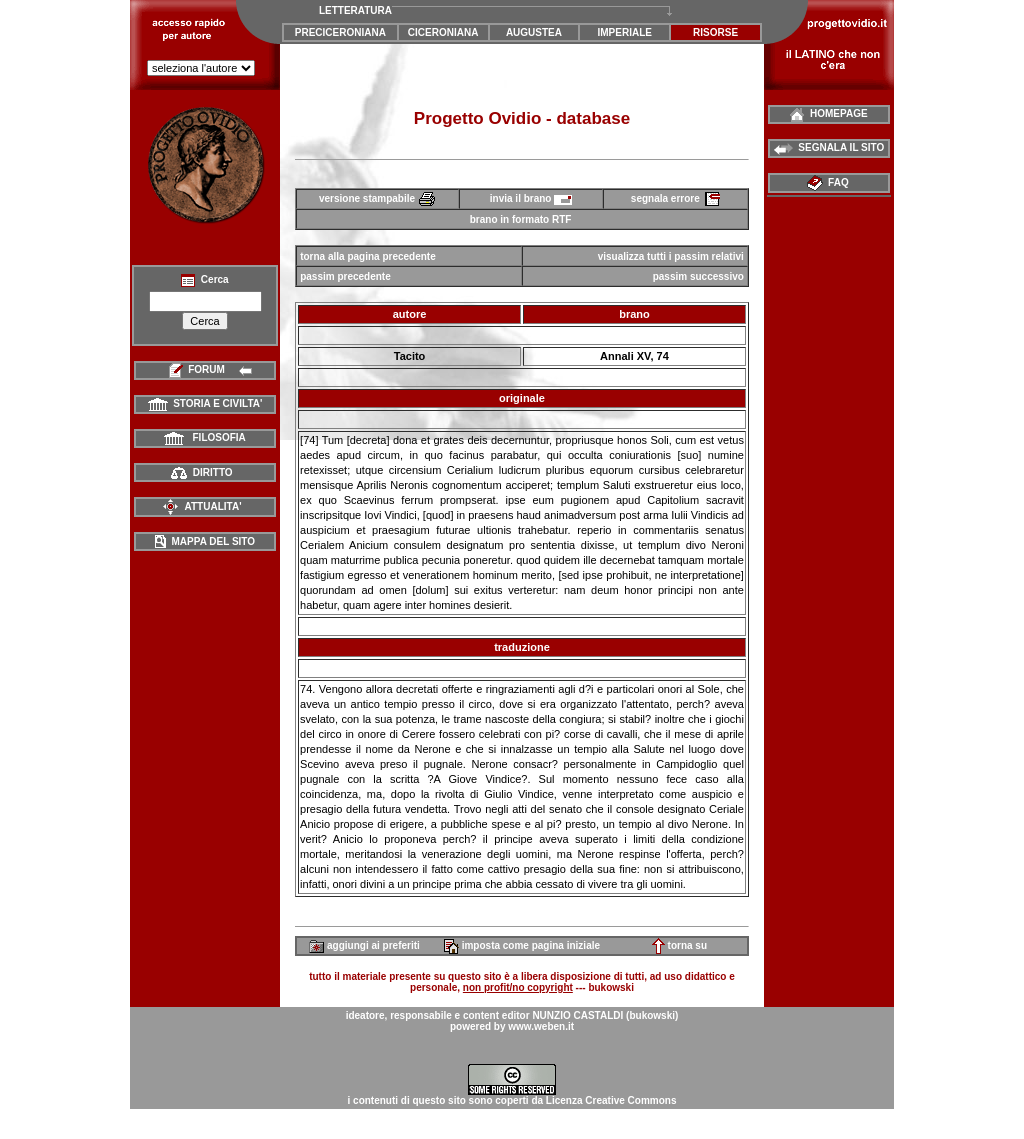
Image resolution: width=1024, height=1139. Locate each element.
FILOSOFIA (205, 437)
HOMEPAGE (828, 113)
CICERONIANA (443, 32)
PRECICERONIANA (340, 32)
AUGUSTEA (534, 32)
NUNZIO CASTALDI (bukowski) (605, 1015)
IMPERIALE (625, 32)
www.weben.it (541, 1026)
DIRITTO (201, 472)
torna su (679, 945)
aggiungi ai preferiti (364, 945)
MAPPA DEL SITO (205, 541)
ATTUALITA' (201, 506)
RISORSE (715, 32)
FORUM (205, 369)
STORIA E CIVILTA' (205, 403)
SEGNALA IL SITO (829, 147)
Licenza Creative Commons (611, 1100)
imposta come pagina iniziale (522, 945)
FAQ (829, 182)
